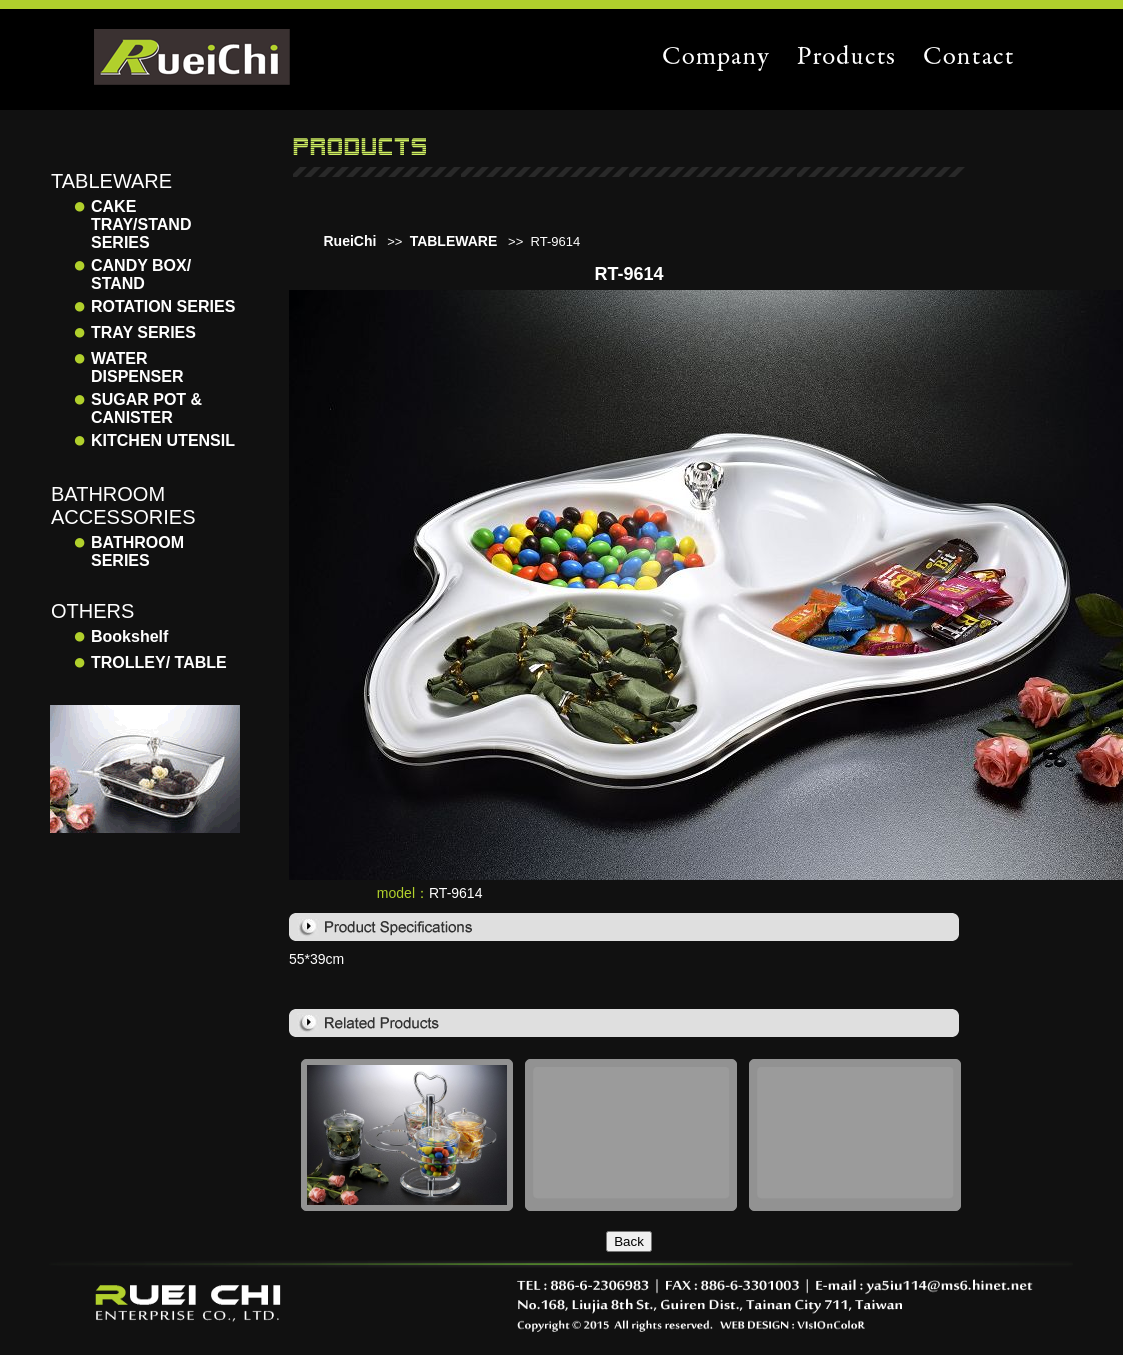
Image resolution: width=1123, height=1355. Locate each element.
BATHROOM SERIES (137, 551)
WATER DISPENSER (137, 367)
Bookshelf (129, 636)
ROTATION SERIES (163, 306)
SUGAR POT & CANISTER (146, 408)
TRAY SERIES (143, 332)
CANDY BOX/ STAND (141, 274)
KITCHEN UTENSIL (163, 440)
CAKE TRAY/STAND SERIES (141, 224)
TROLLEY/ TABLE (159, 662)
